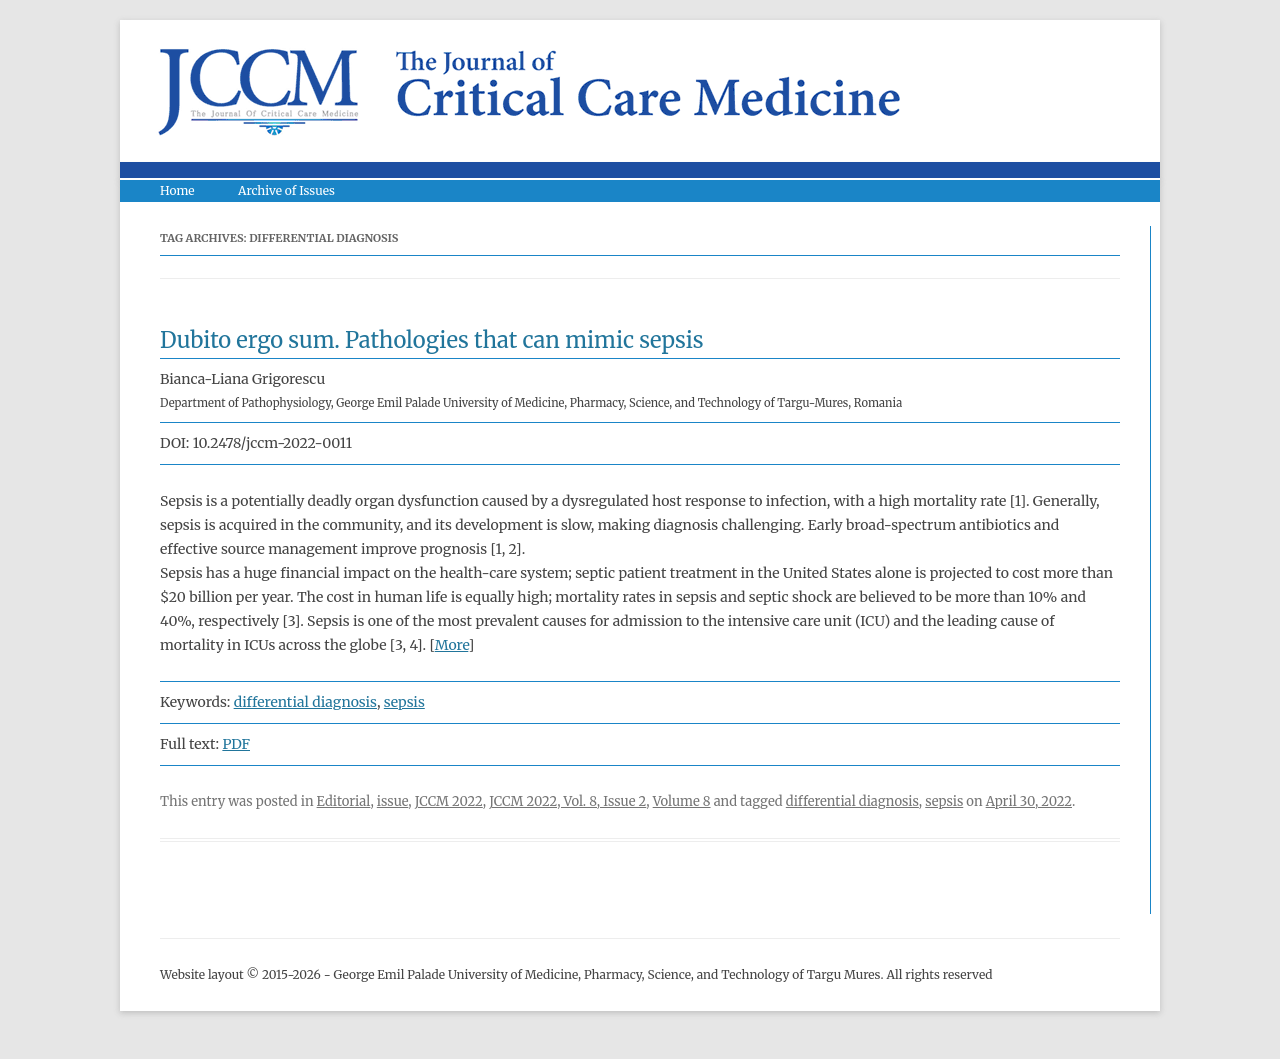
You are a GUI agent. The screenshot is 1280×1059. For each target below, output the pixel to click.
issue (393, 801)
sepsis (404, 702)
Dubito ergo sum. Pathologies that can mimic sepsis (432, 340)
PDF (236, 744)
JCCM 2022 (449, 801)
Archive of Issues (286, 190)
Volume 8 (682, 801)
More (452, 645)
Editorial (344, 801)
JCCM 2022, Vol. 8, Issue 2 (567, 801)
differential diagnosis (305, 702)
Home (177, 190)
